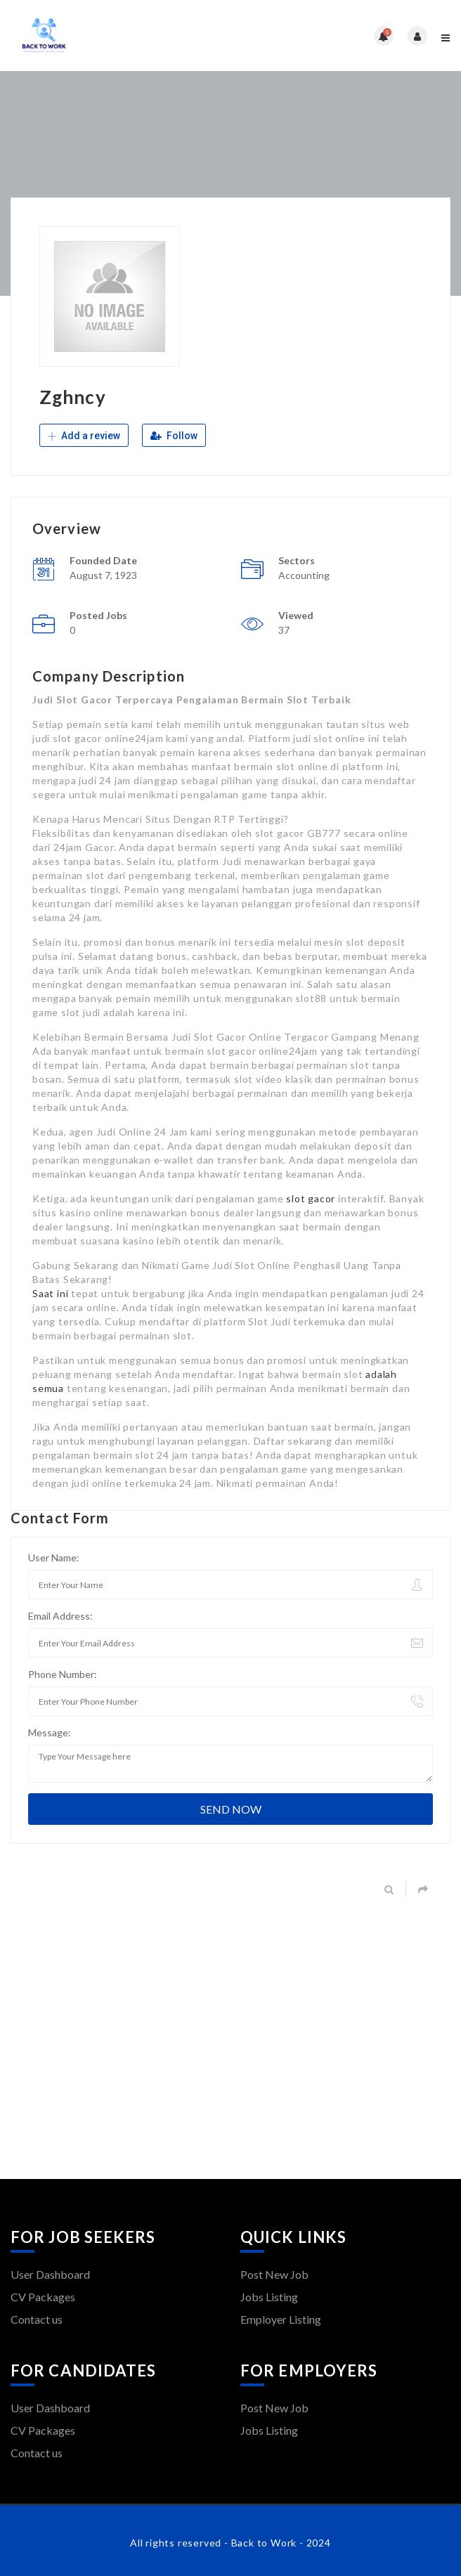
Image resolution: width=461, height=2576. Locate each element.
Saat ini (50, 1293)
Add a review (84, 435)
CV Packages (43, 2296)
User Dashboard (50, 2274)
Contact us (37, 2319)
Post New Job (274, 2274)
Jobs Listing (269, 2296)
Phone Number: (62, 1674)
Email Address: (60, 1616)
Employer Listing (280, 2319)
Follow (173, 435)
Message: (49, 1732)
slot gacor (310, 1198)
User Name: (53, 1557)
